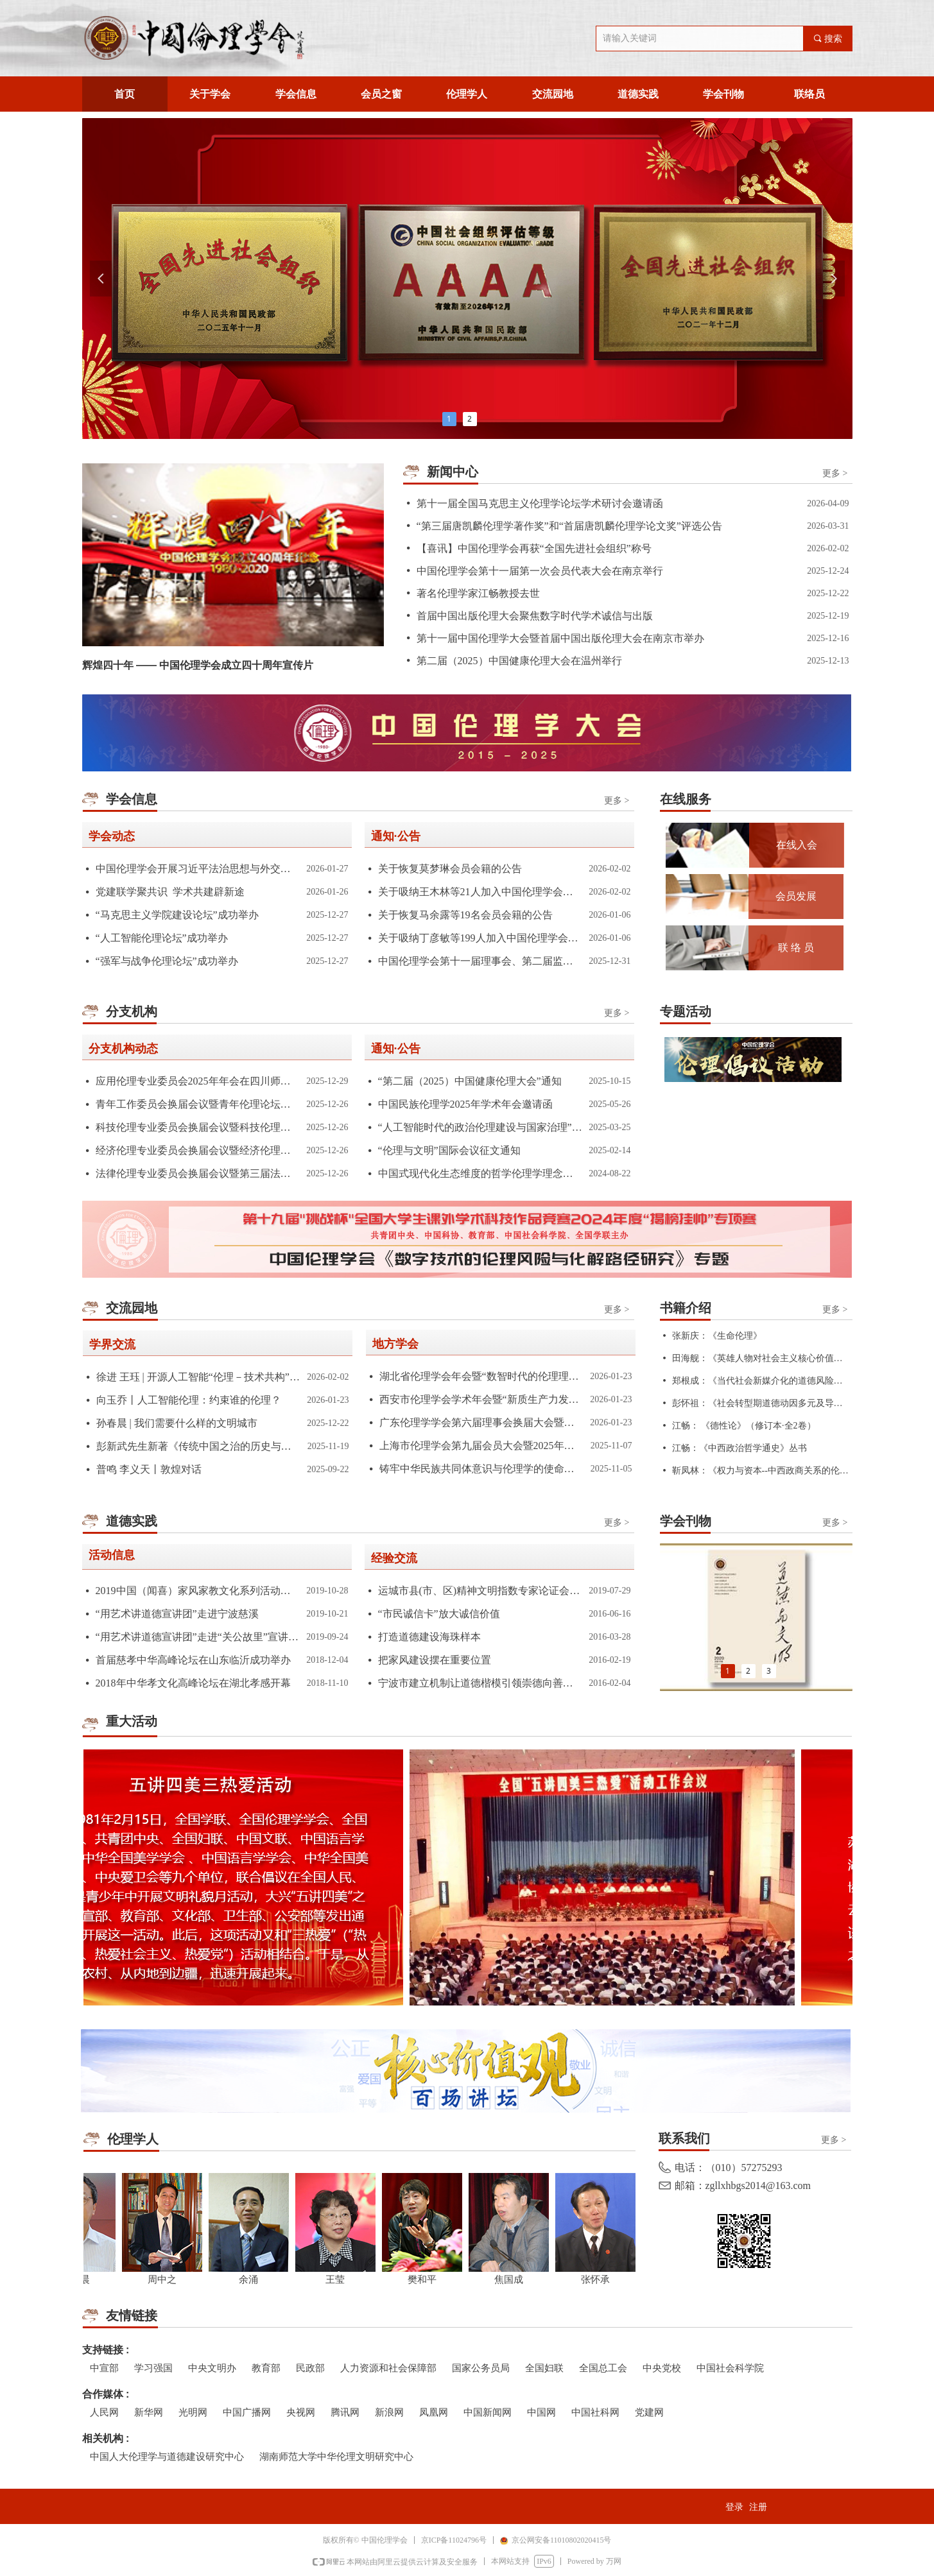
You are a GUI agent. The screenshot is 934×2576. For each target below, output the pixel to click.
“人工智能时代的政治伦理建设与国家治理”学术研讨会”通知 (480, 1127)
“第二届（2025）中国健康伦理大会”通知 (470, 1081)
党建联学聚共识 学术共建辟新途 (170, 891)
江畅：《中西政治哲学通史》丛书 (739, 1448)
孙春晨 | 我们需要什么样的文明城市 (176, 1423)
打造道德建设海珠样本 (429, 1636)
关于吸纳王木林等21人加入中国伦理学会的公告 (480, 891)
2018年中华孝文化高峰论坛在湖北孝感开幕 (193, 1683)
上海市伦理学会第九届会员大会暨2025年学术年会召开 (481, 1445)
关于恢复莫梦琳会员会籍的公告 (450, 868)
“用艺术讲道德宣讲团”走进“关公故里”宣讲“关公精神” (198, 1636)
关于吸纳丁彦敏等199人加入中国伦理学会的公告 (480, 937)
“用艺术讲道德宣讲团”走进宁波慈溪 (177, 1613)
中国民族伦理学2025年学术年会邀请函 (465, 1104)
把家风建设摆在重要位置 (434, 1659)
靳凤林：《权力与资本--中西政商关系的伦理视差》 (760, 1470)
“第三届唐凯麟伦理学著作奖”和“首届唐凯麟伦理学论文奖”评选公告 (569, 525)
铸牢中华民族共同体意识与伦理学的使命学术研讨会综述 (481, 1468)
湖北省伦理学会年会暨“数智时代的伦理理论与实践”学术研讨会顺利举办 (481, 1376)
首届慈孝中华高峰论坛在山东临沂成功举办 (193, 1659)
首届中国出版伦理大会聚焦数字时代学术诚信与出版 (535, 615)
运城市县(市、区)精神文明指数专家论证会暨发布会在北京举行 (480, 1590)
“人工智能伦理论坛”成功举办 (162, 937)
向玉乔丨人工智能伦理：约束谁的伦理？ (188, 1400)
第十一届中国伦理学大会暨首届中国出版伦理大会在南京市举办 (560, 638)
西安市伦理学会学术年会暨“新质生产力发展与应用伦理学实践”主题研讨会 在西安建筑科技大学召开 (481, 1399)
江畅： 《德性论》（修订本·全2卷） (744, 1425)
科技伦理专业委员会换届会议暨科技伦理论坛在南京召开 (198, 1127)
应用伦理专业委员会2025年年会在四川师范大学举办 (198, 1081)
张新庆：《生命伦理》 (717, 1336)
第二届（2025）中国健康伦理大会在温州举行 (519, 660)
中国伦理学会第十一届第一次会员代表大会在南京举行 (540, 570)
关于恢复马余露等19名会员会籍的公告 (465, 914)
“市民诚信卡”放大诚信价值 (439, 1613)
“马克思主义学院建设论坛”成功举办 (177, 914)
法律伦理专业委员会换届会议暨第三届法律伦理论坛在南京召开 (198, 1173)
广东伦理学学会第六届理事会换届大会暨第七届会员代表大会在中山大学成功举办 (481, 1422)
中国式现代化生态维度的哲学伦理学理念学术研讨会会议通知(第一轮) (480, 1173)
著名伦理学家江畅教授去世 (478, 593)
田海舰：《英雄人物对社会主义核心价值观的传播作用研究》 (760, 1358)
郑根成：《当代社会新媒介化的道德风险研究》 (760, 1381)
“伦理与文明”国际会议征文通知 (449, 1150)
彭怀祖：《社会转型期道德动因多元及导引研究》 (760, 1403)
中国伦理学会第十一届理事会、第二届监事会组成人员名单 (480, 961)
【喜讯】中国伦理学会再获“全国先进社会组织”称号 (534, 548)
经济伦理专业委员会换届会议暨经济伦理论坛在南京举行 (198, 1150)
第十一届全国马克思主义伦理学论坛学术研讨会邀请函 (540, 503)
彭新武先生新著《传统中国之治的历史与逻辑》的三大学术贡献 (198, 1446)
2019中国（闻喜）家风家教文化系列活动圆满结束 (198, 1590)
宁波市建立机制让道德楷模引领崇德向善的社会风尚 (480, 1683)
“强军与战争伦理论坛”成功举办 (167, 961)
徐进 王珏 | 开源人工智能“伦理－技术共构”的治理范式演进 (198, 1376)
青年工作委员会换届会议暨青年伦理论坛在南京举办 (198, 1104)
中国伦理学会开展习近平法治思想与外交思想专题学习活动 (198, 868)
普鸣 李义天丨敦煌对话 (149, 1469)
